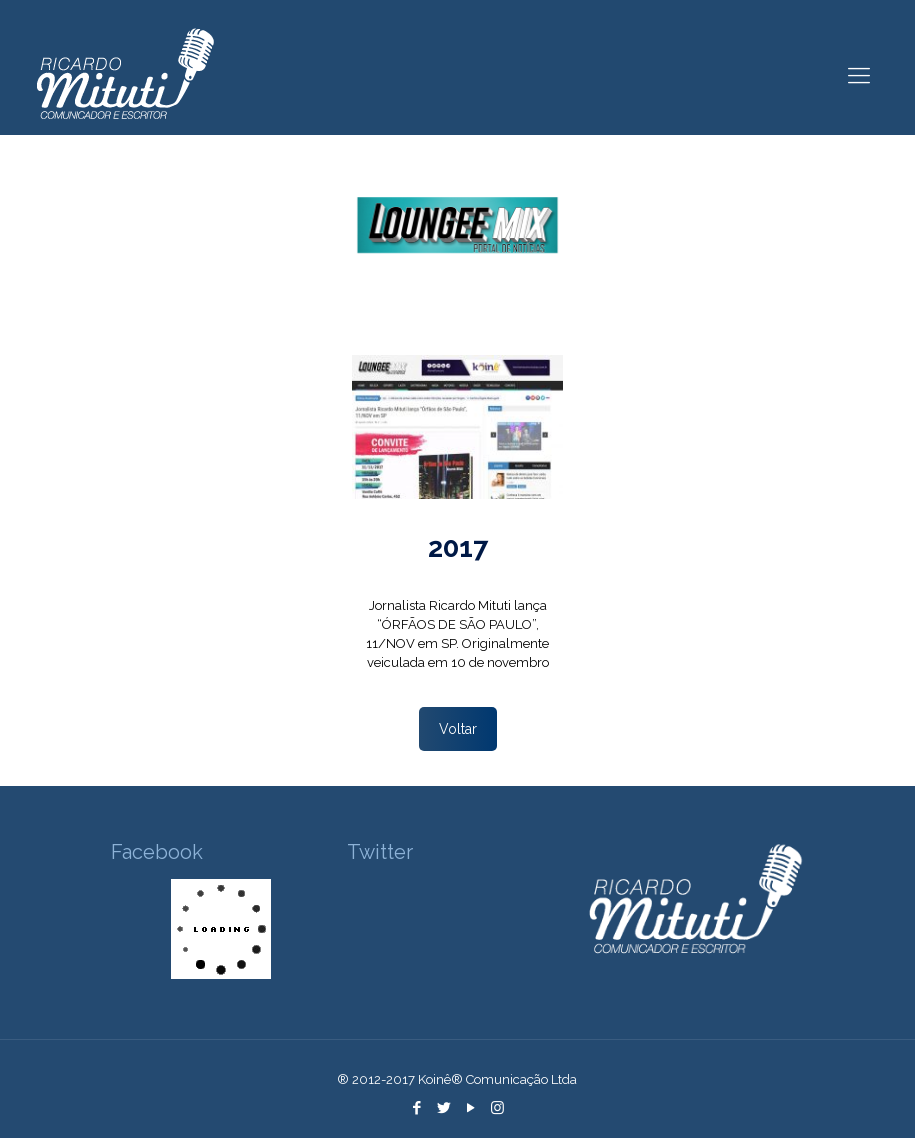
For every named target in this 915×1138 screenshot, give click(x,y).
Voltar (458, 729)
